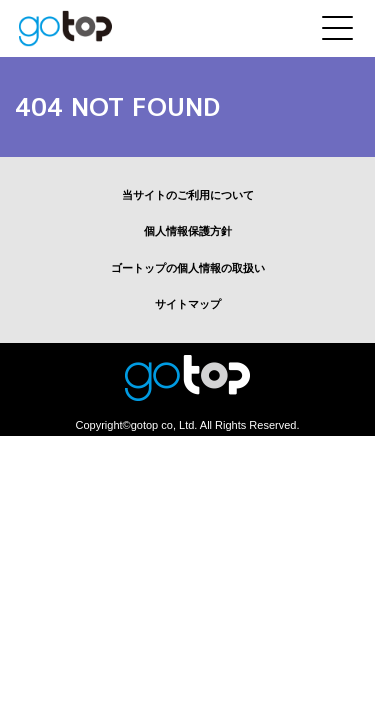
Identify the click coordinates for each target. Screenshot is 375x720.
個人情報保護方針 (188, 231)
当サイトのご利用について (188, 195)
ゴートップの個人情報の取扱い (188, 268)
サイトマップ (188, 304)
